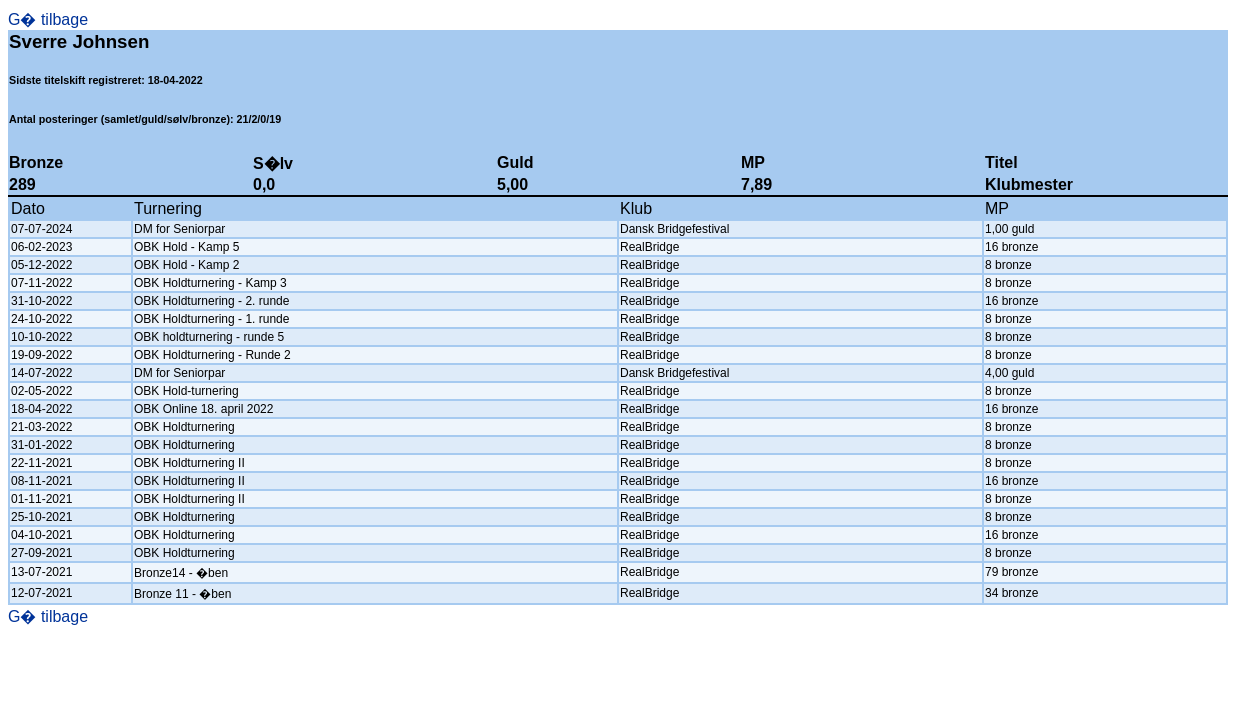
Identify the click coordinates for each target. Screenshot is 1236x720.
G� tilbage (48, 19)
